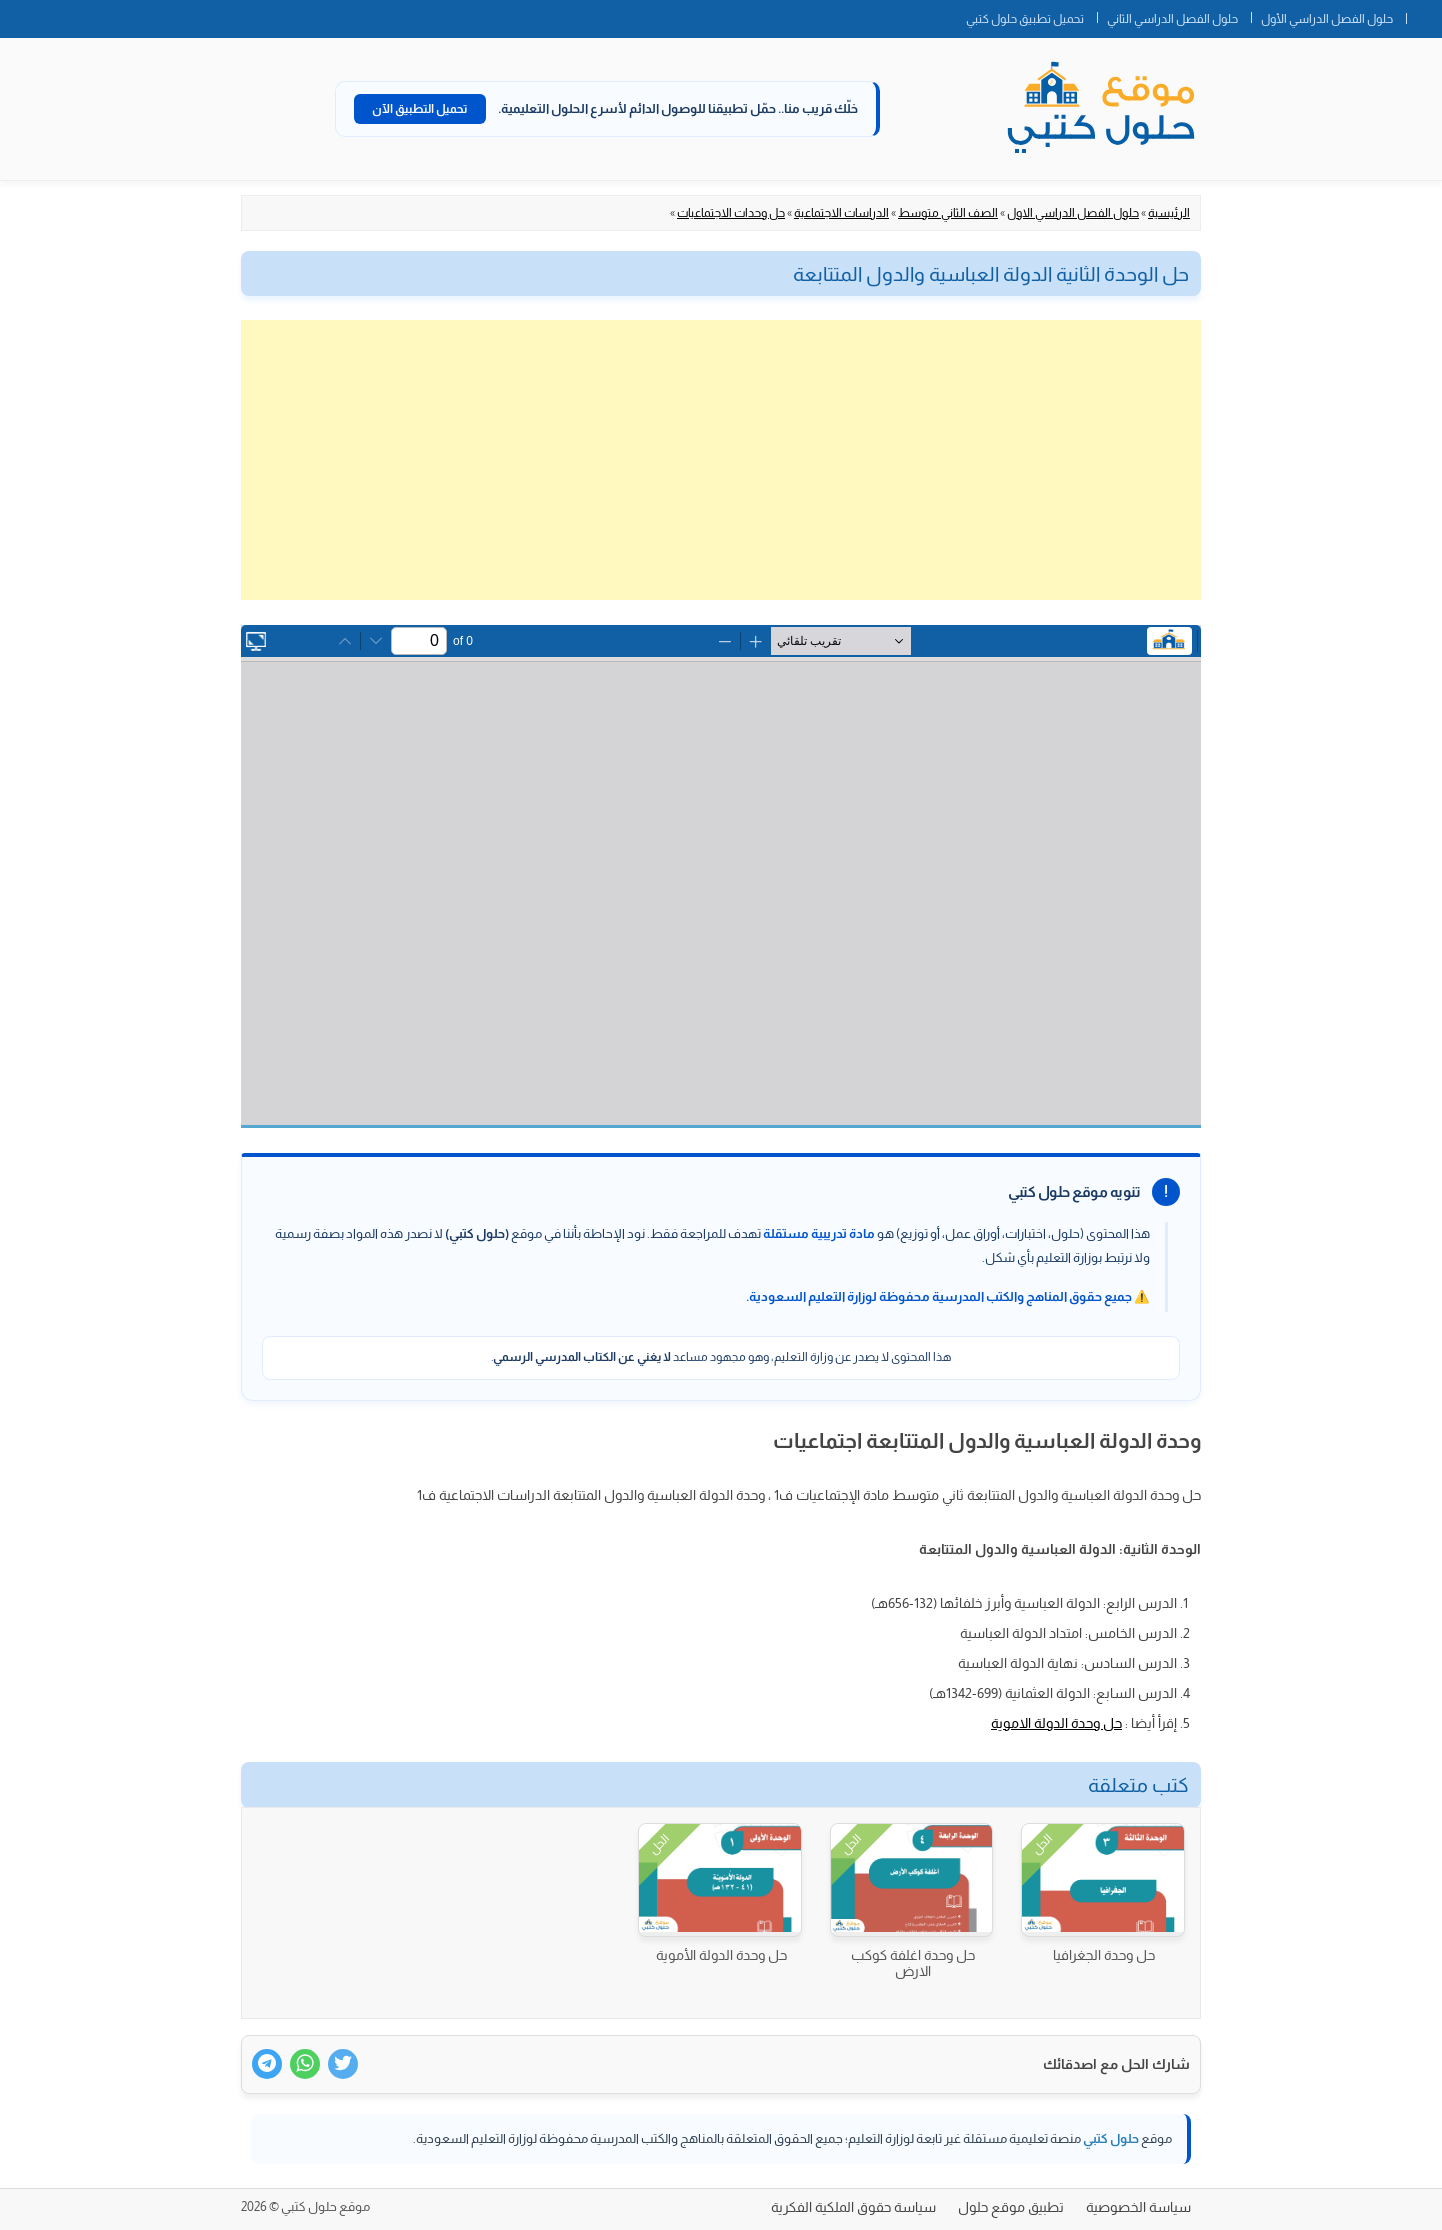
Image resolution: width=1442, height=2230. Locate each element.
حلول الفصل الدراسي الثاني (1172, 19)
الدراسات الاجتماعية (841, 213)
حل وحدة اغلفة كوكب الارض (913, 1963)
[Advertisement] (721, 460)
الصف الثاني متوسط (948, 213)
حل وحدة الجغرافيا (1104, 1955)
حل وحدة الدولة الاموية (1056, 1723)
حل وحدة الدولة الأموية (721, 1955)
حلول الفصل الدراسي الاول (1073, 213)
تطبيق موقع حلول (1011, 2207)
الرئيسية (1169, 213)
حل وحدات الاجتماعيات (731, 213)
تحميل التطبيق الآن (420, 109)
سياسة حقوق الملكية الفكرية (853, 2207)
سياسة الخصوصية (1138, 2207)
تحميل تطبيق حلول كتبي (1025, 19)
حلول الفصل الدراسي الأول (1327, 19)
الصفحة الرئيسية (1424, 15)
